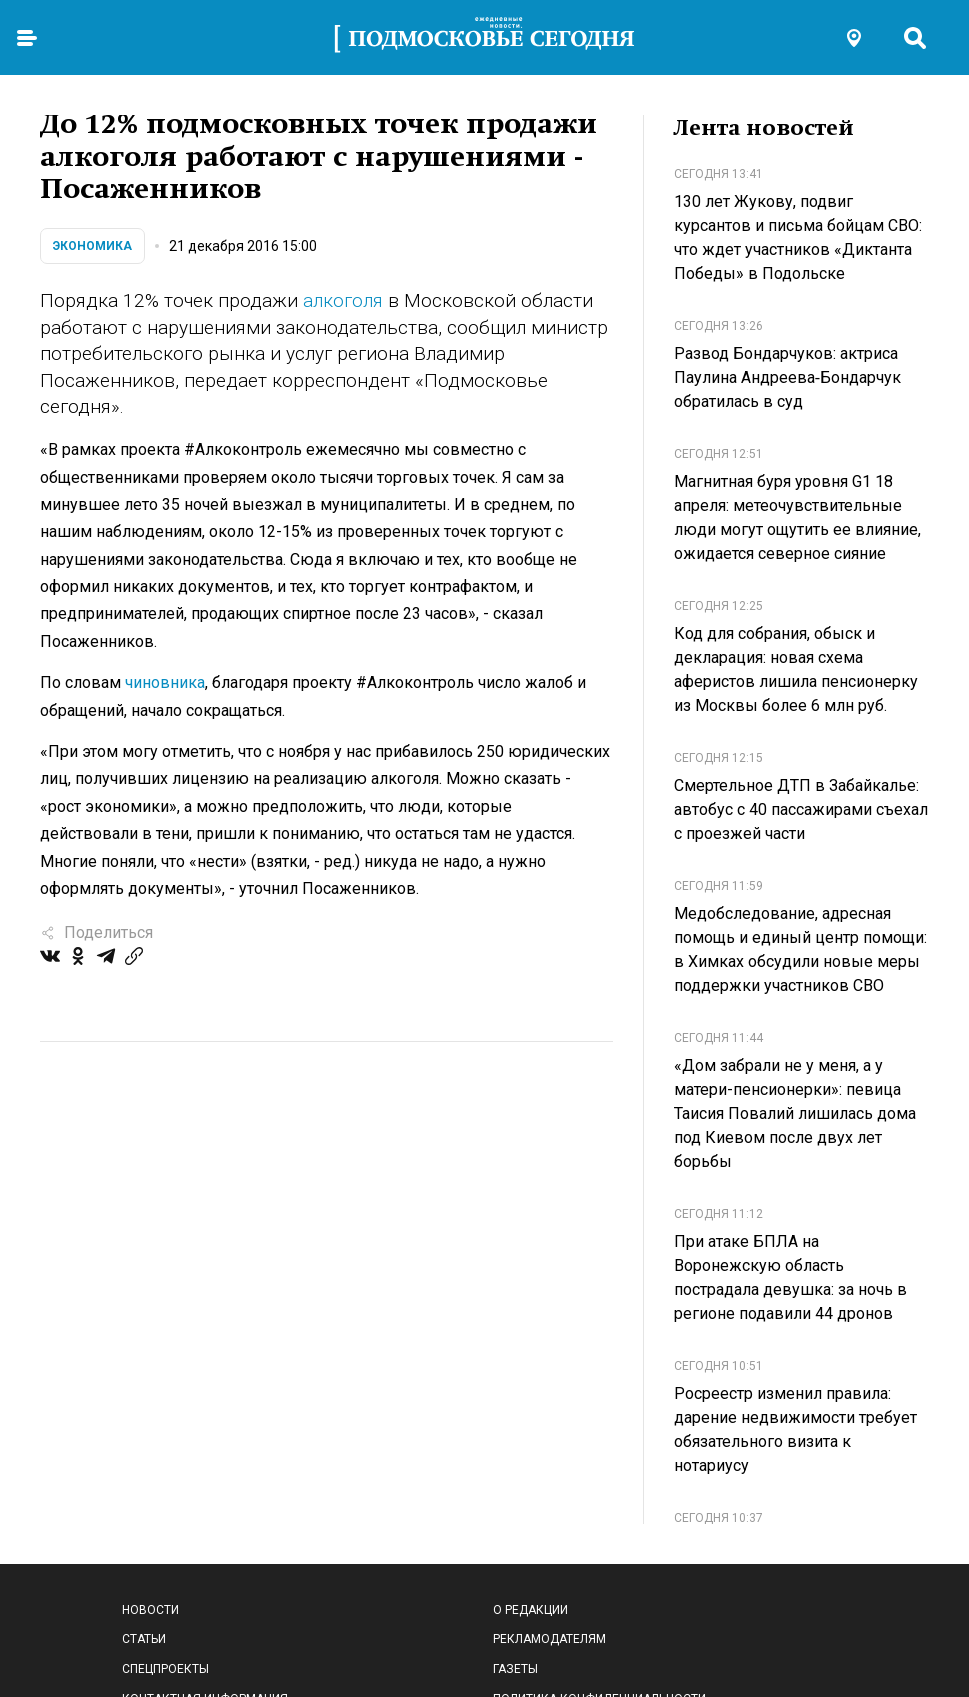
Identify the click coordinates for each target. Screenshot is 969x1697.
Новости (150, 1610)
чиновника (165, 682)
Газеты (515, 1669)
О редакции (530, 1610)
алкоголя (343, 300)
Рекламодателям (549, 1639)
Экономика (92, 246)
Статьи (144, 1639)
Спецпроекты (165, 1669)
